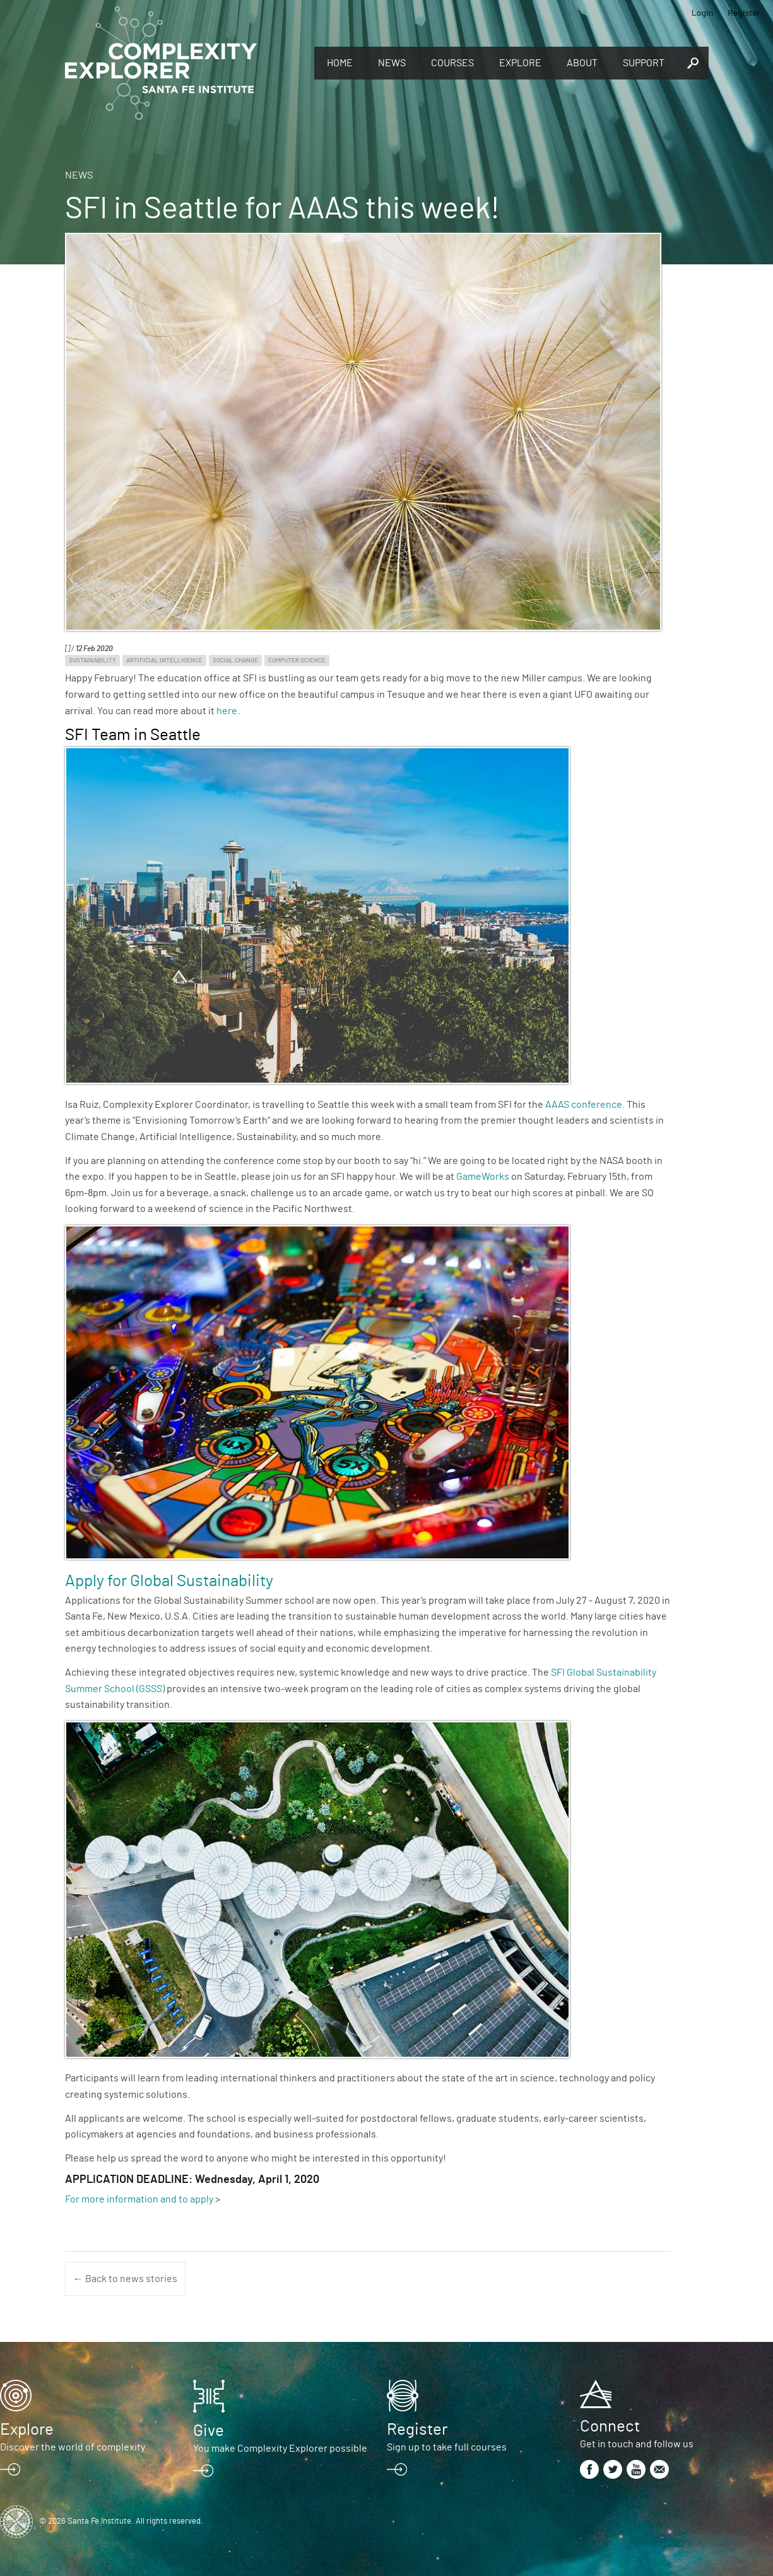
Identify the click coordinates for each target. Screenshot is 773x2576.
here (226, 711)
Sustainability (92, 660)
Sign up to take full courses (447, 2447)
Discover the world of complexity (72, 2447)
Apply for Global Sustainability (169, 1581)
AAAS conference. (585, 1105)
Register (744, 12)
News (392, 63)
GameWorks (483, 1177)
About (582, 63)
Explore (520, 63)
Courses (452, 63)
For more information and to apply (139, 2199)
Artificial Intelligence (164, 660)
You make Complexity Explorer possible (280, 2449)
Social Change (235, 660)
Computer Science (297, 660)
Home (340, 63)
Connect (610, 2426)
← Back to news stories (125, 2279)
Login (703, 12)
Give (208, 2431)
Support (643, 63)
